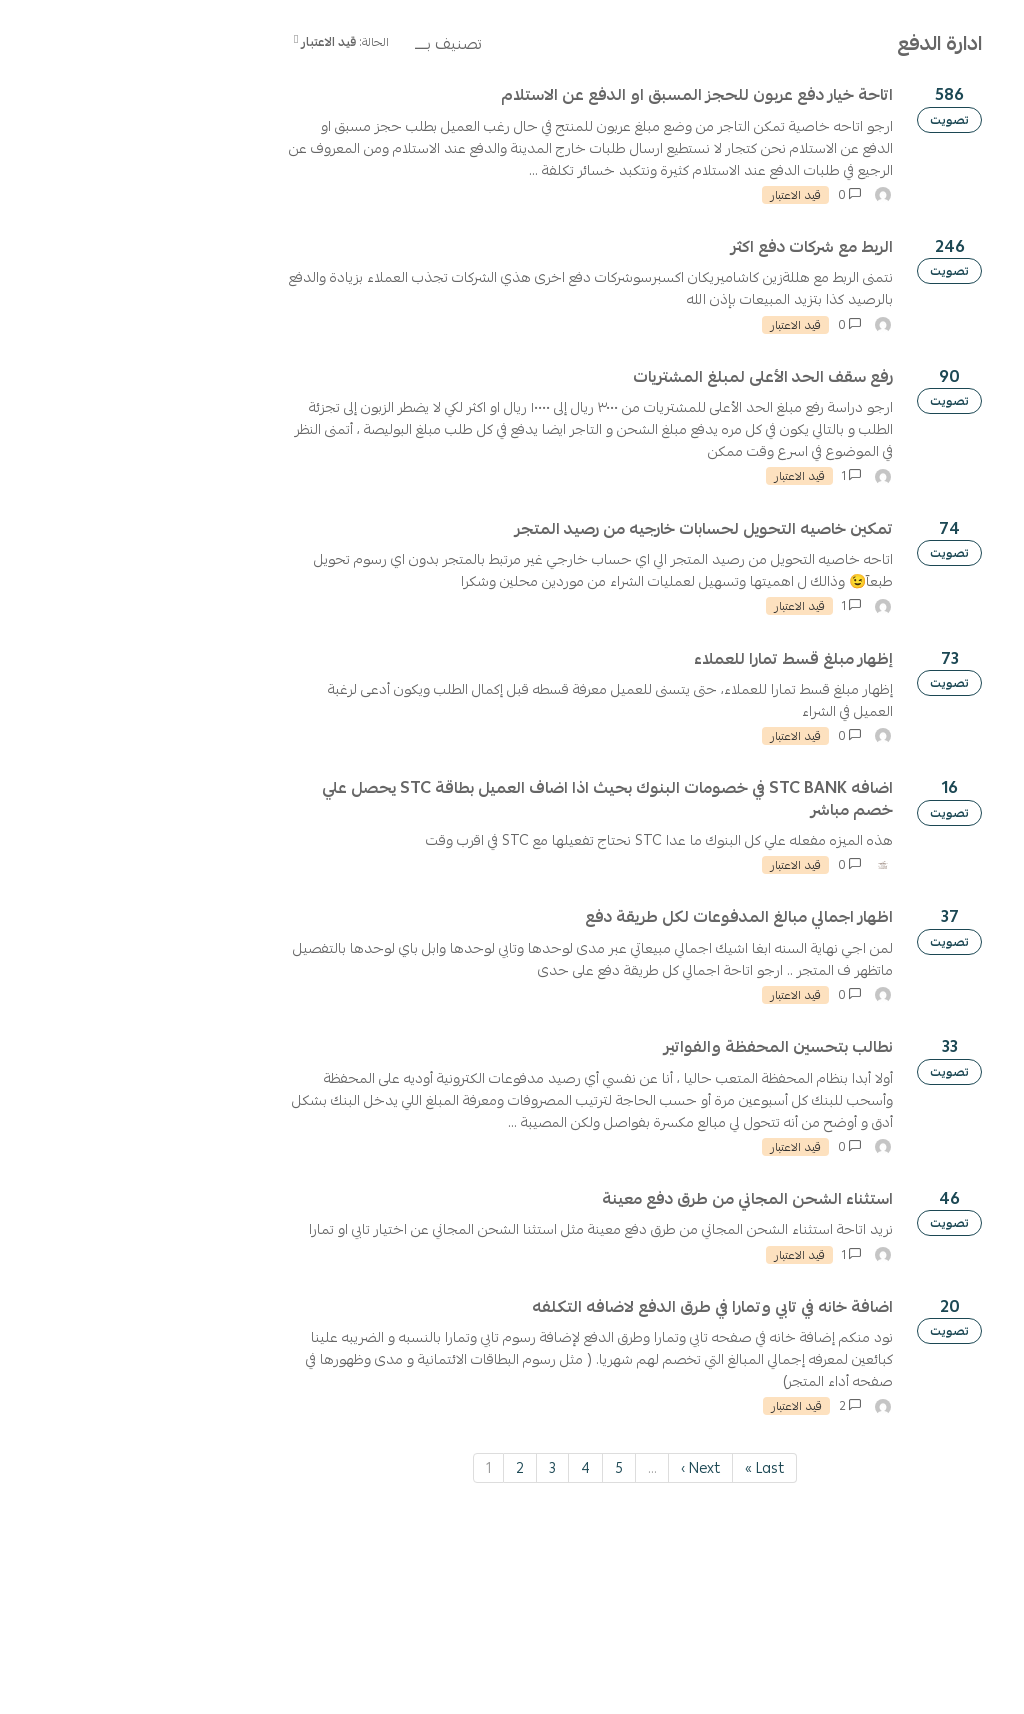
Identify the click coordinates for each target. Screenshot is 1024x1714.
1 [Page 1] (248, 1651)
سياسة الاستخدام (836, 107)
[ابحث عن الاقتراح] (889, 162)
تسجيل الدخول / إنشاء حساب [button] (113, 162)
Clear (822, 275)
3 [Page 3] (312, 1651)
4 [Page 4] (345, 1651)
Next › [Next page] (460, 1651)
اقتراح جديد (899, 221)
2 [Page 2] (280, 1651)
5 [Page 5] (379, 1651)
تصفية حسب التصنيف (948, 274)
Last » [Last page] (524, 1651)
